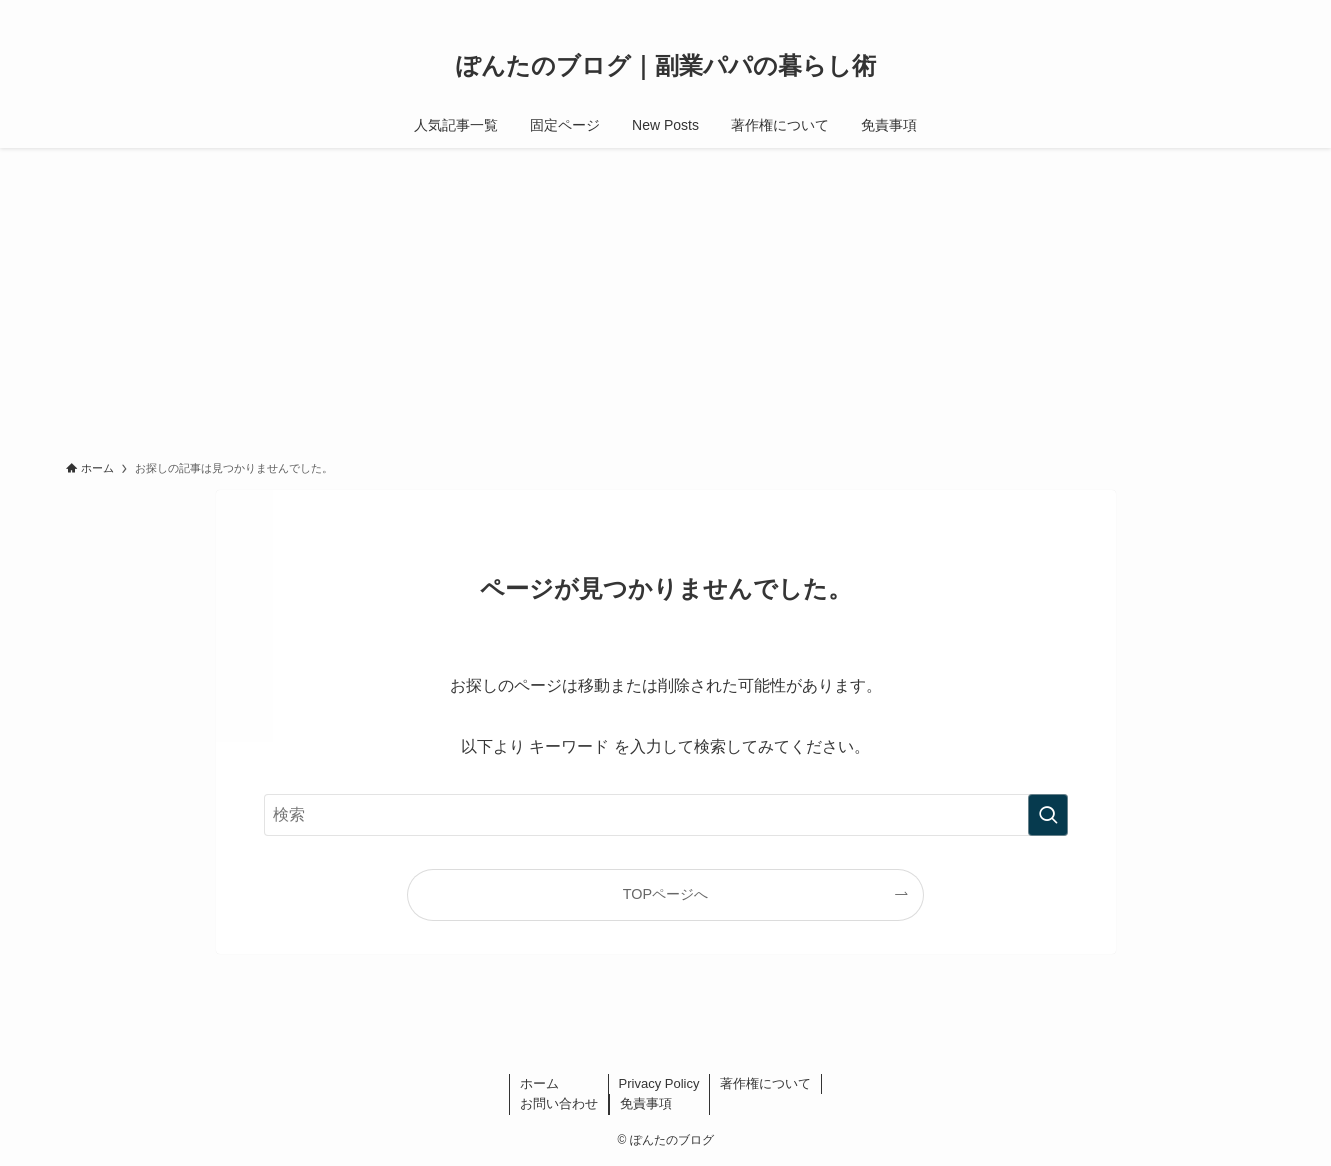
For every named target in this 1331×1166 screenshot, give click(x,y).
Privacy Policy (659, 1083)
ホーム (539, 1083)
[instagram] (1123, 11)
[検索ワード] (666, 815)
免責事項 (646, 1103)
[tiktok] (1149, 11)
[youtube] (1201, 11)
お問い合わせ (559, 1103)
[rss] (1227, 11)
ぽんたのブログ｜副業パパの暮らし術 (666, 66)
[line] (1175, 11)
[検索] (1253, 11)
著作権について (765, 1083)
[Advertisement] (666, 298)
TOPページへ (665, 894)
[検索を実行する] (1048, 815)
